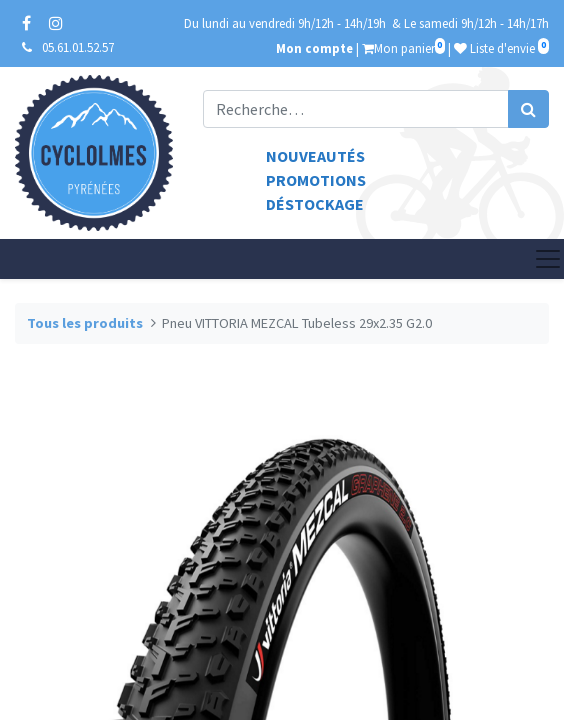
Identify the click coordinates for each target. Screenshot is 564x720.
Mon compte (314, 48)
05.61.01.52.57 (78, 47)
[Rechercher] (528, 109)
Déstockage (315, 204)
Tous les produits (85, 323)
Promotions (316, 180)
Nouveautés (315, 156)
